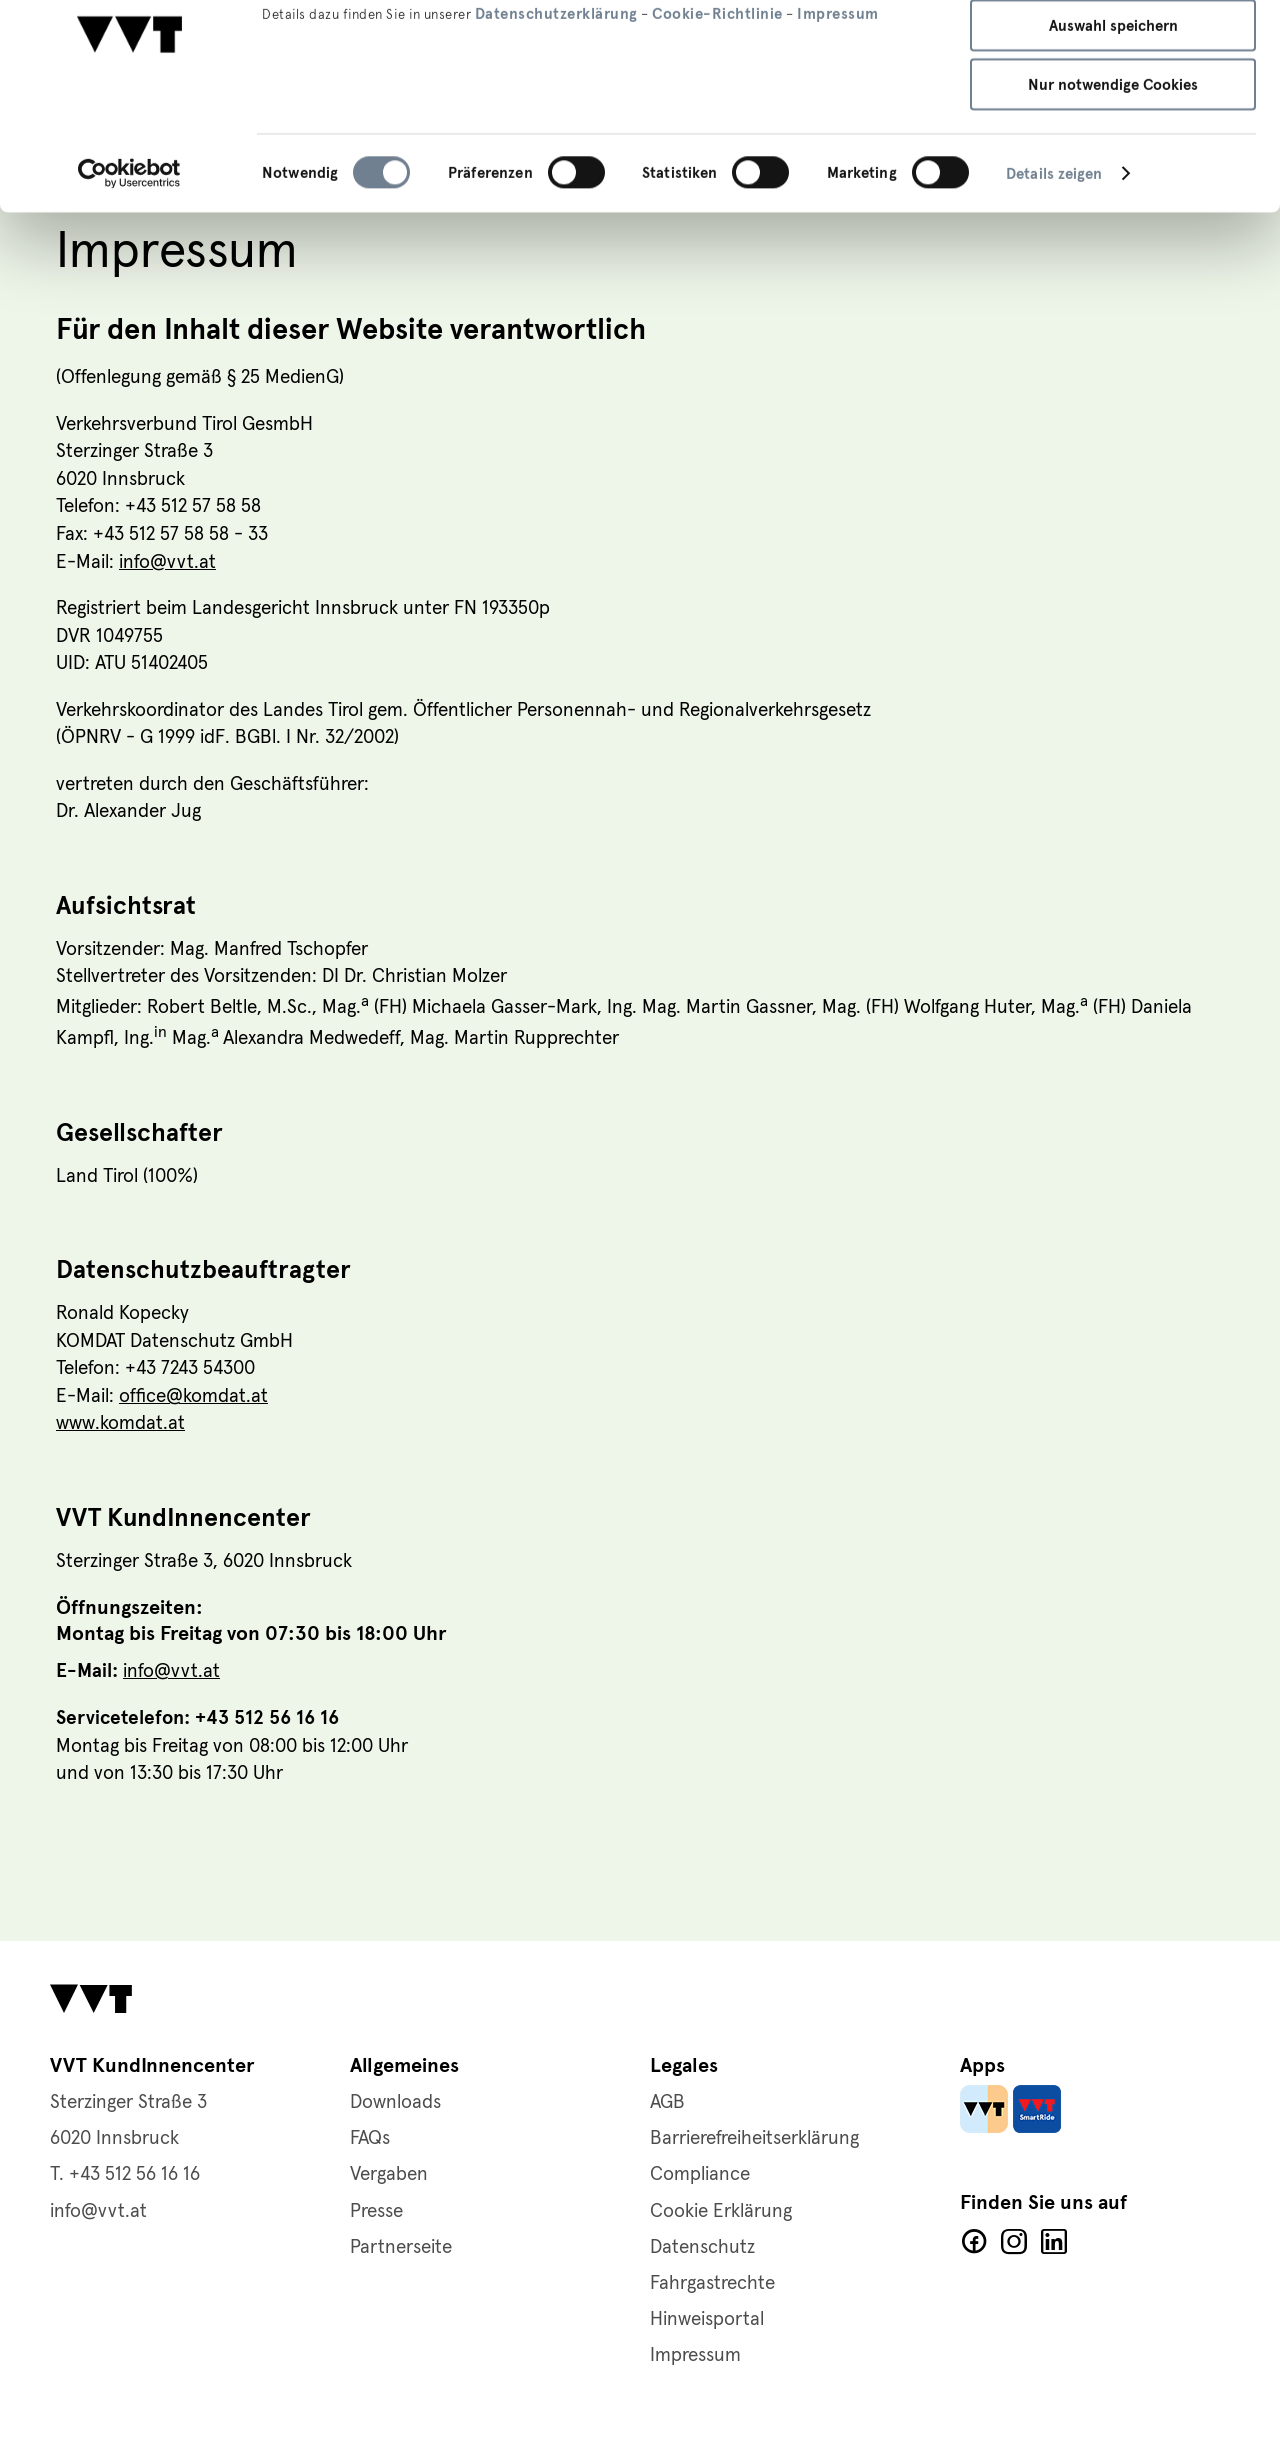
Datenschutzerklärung (556, 97)
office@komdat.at (193, 1398)
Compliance (700, 2174)
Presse (376, 2211)
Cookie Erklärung (721, 2211)
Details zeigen (1054, 258)
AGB (667, 2102)
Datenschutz (702, 2247)
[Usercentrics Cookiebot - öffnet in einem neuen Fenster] (129, 258)
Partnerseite (401, 2247)
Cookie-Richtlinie (717, 97)
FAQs (370, 2138)
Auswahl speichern (1113, 110)
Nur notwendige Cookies (1113, 169)
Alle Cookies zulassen (1113, 50)
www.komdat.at (120, 1425)
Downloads (395, 2102)
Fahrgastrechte (712, 2283)
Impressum (838, 97)
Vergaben (389, 2174)
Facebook (974, 2242)
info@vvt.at (167, 563)
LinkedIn (1054, 2242)
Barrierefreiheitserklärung (754, 2138)
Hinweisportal (707, 2319)
